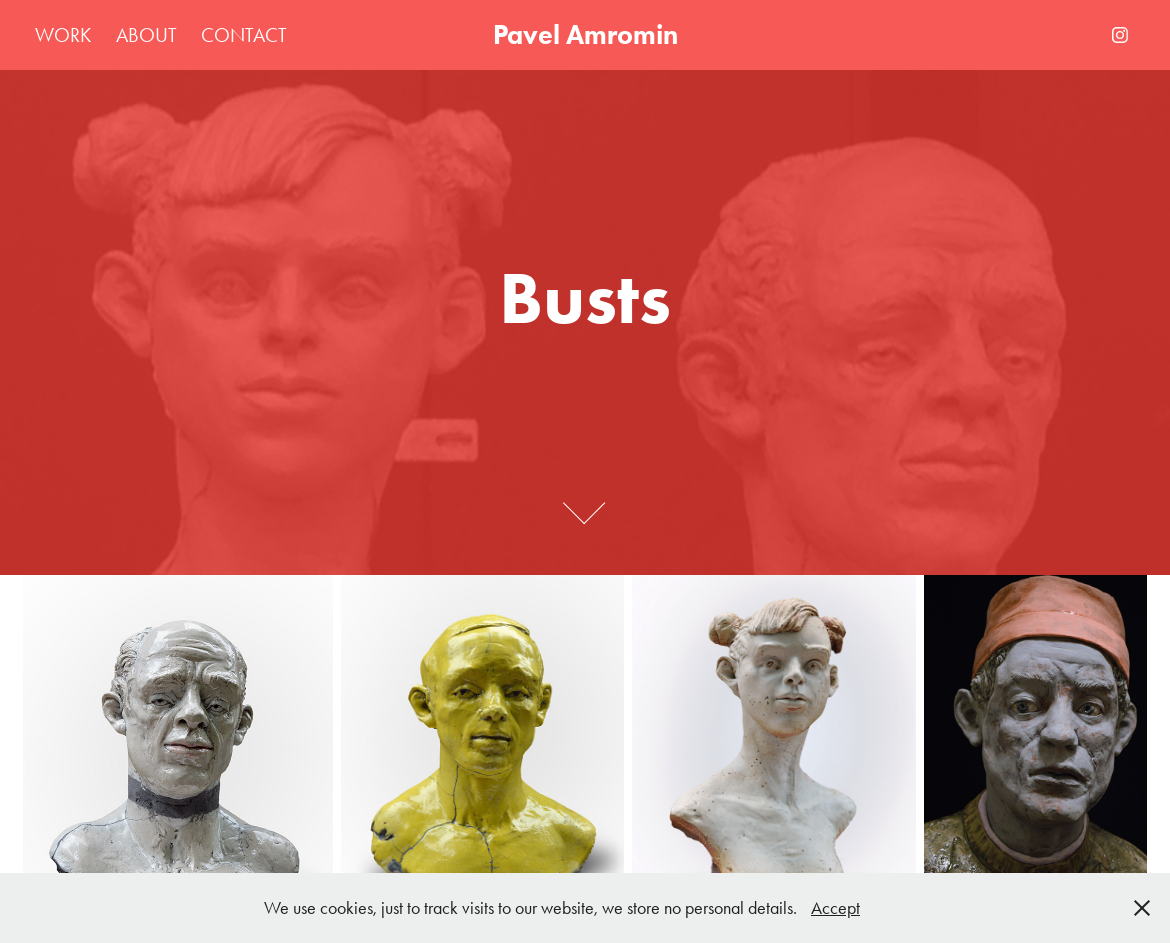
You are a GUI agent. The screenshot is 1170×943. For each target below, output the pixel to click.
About (146, 35)
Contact (244, 35)
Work (63, 35)
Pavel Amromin (585, 34)
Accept (835, 908)
